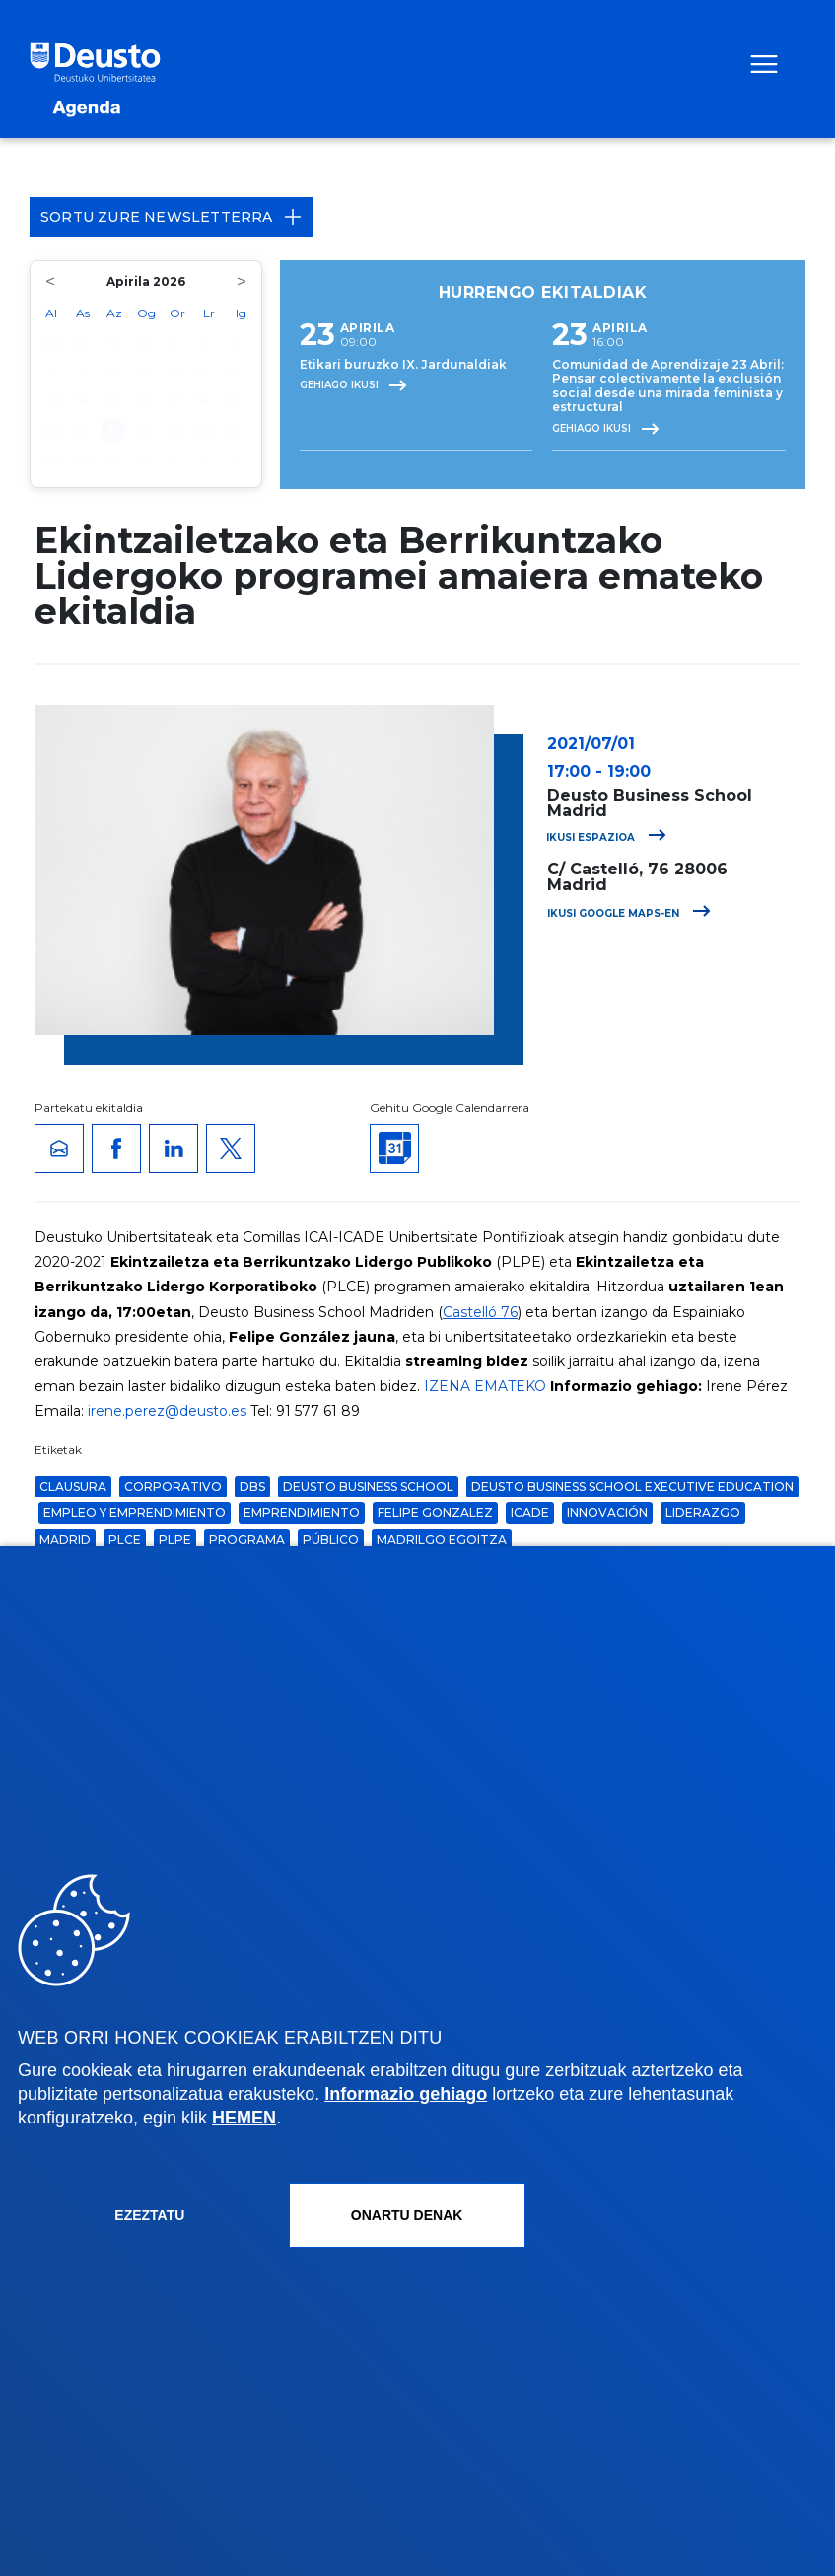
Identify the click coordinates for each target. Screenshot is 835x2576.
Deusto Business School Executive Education (632, 1486)
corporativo (173, 1486)
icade (530, 1512)
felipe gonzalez (435, 1512)
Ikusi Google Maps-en (629, 913)
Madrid (65, 1539)
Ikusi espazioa (606, 837)
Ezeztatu (149, 2215)
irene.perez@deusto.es (167, 1411)
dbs (252, 1486)
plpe (175, 1539)
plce (124, 1539)
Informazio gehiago (405, 2094)
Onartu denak (407, 2215)
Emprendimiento (302, 1512)
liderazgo (702, 1512)
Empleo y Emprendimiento (134, 1512)
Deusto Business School (368, 1486)
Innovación (607, 1512)
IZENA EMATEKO (485, 1386)
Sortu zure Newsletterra (171, 217)
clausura (72, 1486)
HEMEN (244, 2117)
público (331, 1539)
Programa (247, 1539)
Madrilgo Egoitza (442, 1539)
